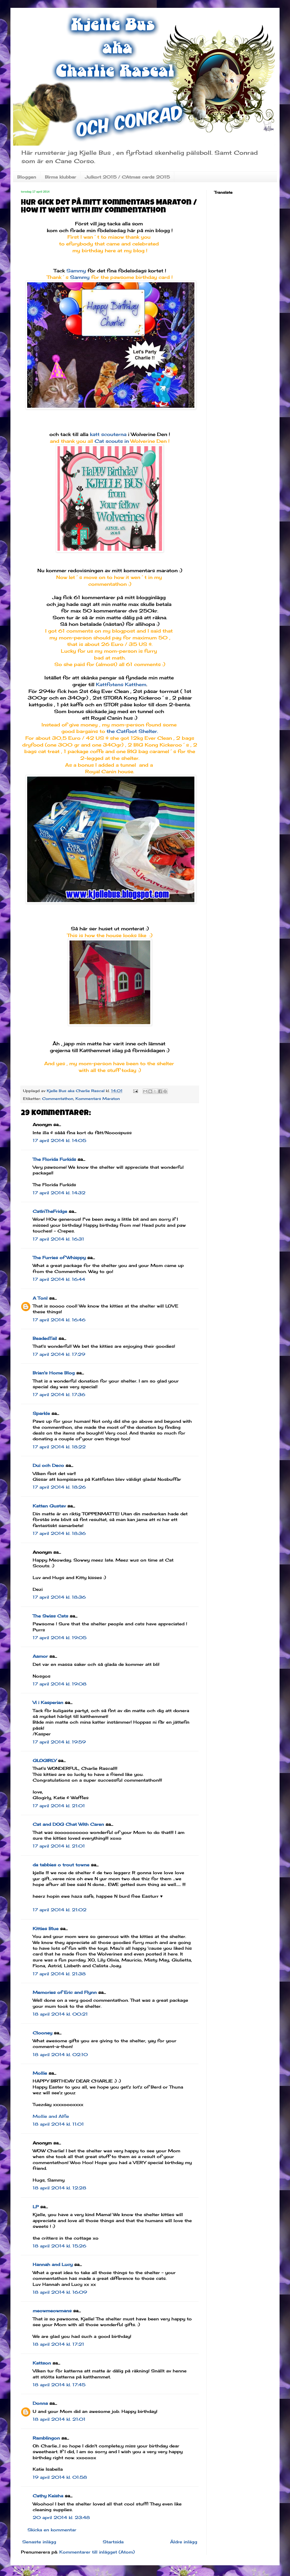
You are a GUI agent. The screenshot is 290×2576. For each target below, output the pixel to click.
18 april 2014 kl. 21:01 (59, 2419)
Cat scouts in (112, 441)
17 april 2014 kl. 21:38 (59, 1973)
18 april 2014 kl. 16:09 (60, 2292)
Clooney (42, 2032)
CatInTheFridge (50, 1211)
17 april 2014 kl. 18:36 (59, 1533)
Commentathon (57, 1098)
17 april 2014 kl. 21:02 (59, 1909)
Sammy (76, 270)
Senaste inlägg (39, 2541)
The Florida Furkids (54, 1159)
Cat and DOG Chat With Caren (68, 1824)
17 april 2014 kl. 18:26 (59, 1487)
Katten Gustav (49, 1505)
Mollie (40, 2073)
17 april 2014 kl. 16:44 (59, 1279)
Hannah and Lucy (53, 2264)
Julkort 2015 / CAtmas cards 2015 (127, 177)
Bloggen (26, 177)
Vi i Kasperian (48, 1702)
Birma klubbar (60, 177)
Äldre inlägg (183, 2541)
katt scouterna (108, 434)
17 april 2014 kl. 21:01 (59, 1805)
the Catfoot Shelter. (132, 731)
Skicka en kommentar (51, 2529)
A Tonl (40, 1298)
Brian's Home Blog (54, 1372)
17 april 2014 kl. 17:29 (59, 1354)
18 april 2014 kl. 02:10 (60, 2054)
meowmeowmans (52, 2310)
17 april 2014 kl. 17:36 (59, 1394)
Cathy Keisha (48, 2495)
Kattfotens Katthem (121, 684)
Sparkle (41, 1413)
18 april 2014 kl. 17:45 (59, 2384)
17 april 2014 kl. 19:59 (59, 1742)
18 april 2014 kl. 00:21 (60, 2014)
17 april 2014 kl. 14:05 (59, 1140)
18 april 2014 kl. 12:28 (59, 2187)
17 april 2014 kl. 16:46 (59, 1319)
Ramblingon (46, 2438)
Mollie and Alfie (51, 2116)
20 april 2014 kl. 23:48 (61, 2517)
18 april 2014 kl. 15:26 (59, 2245)
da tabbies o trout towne (61, 1864)
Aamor (40, 1656)
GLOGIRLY (44, 1760)
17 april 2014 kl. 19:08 (59, 1683)
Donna (40, 2403)
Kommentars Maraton (98, 1098)
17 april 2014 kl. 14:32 (59, 1192)
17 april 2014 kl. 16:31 (58, 1239)
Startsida (113, 2541)
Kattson (42, 2363)
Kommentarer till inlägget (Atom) (97, 2552)
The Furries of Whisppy (59, 1257)
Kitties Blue (46, 1928)
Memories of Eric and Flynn (65, 1992)
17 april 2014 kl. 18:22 (59, 1446)
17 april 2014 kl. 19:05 (59, 1637)
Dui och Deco (48, 1465)
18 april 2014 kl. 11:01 (58, 2124)
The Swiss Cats (50, 1616)
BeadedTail (45, 1338)
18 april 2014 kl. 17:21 (58, 2344)
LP (36, 2206)
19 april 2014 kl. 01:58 (60, 2477)
